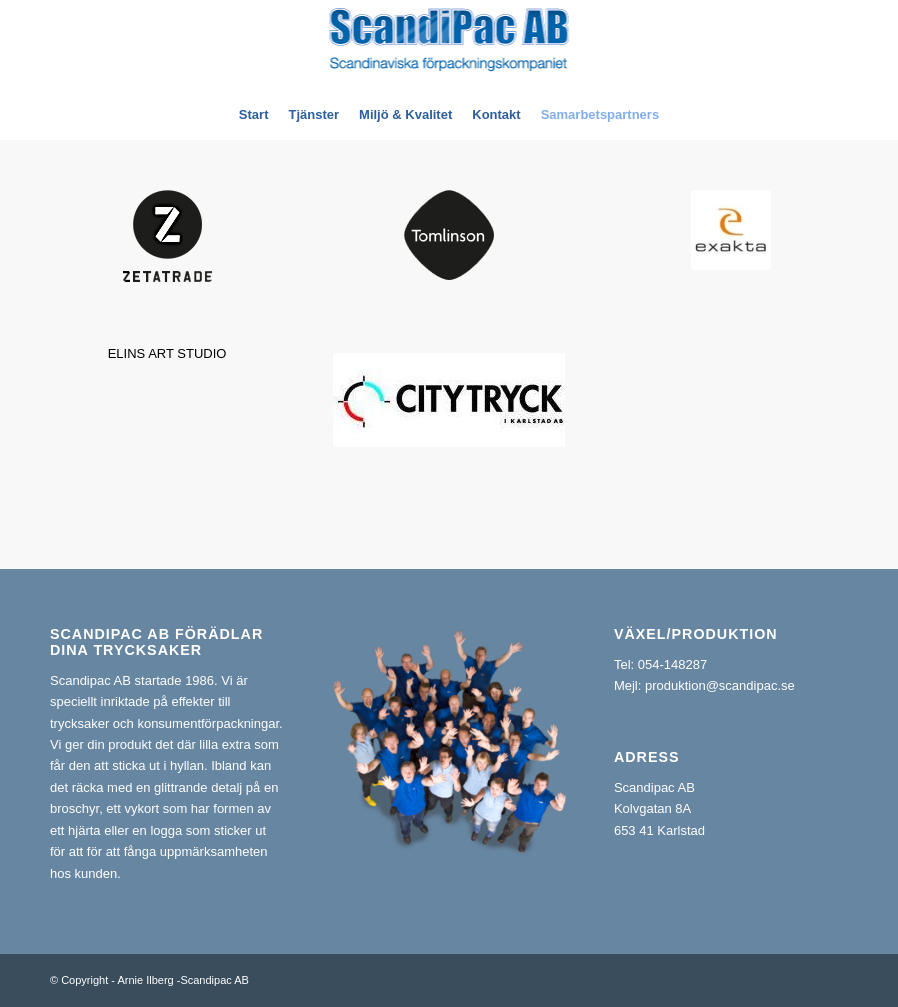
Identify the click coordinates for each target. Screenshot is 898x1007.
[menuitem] (254, 115)
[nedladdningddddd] (731, 230)
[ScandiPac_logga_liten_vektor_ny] (449, 45)
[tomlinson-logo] (449, 235)
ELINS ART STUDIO (167, 353)
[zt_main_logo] (167, 236)
